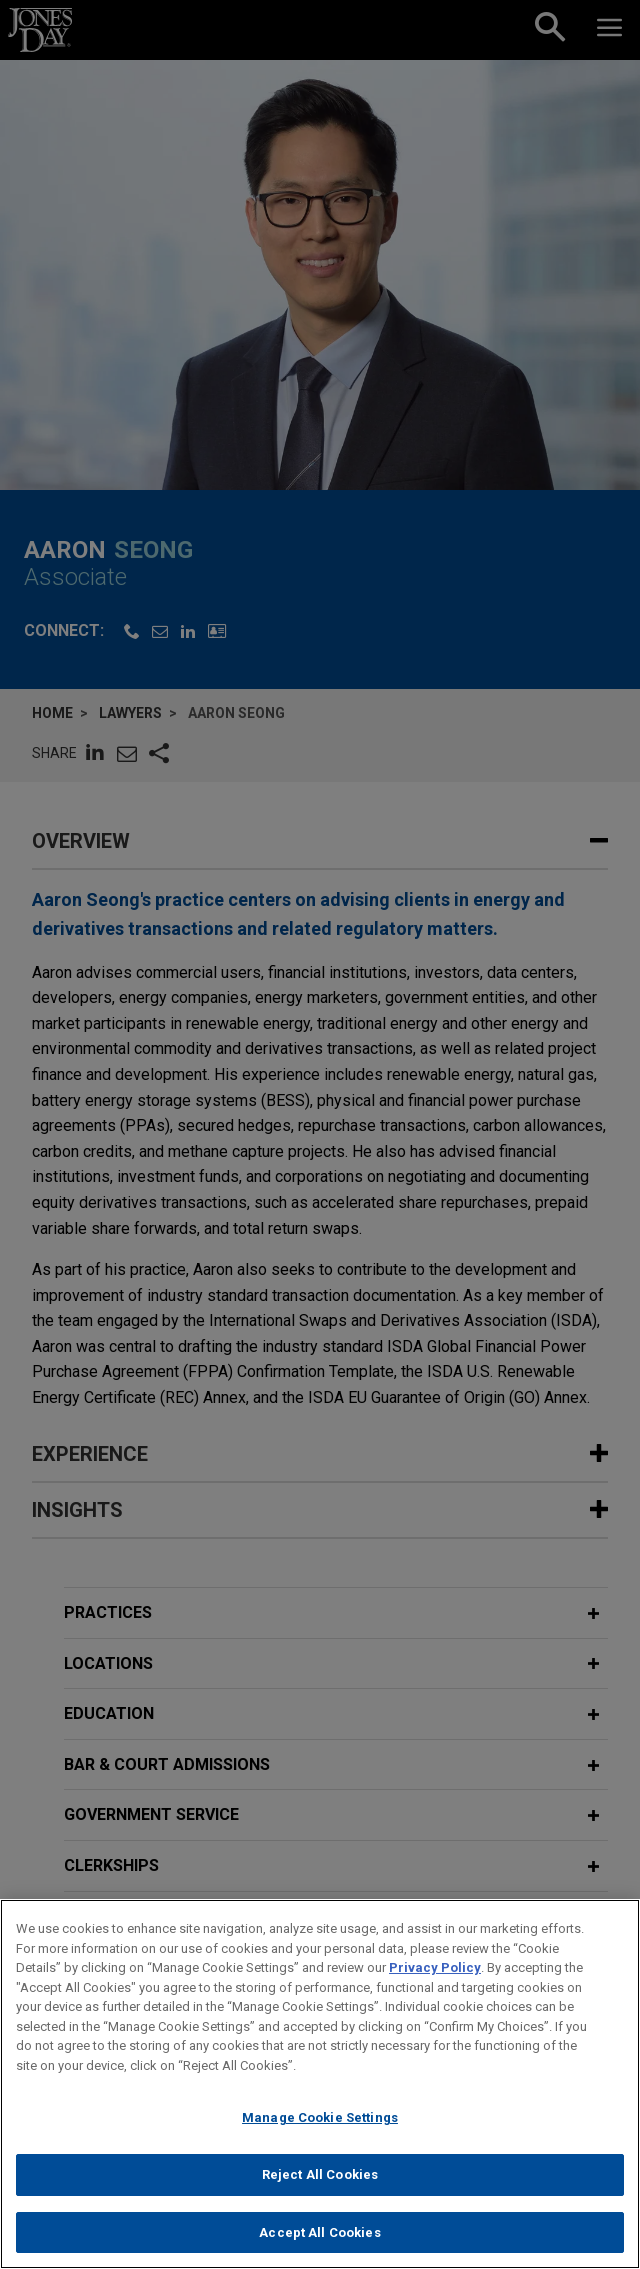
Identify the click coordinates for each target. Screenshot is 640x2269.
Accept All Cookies (319, 2243)
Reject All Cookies (320, 2185)
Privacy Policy (435, 1979)
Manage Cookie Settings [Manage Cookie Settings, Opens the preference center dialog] (320, 2129)
